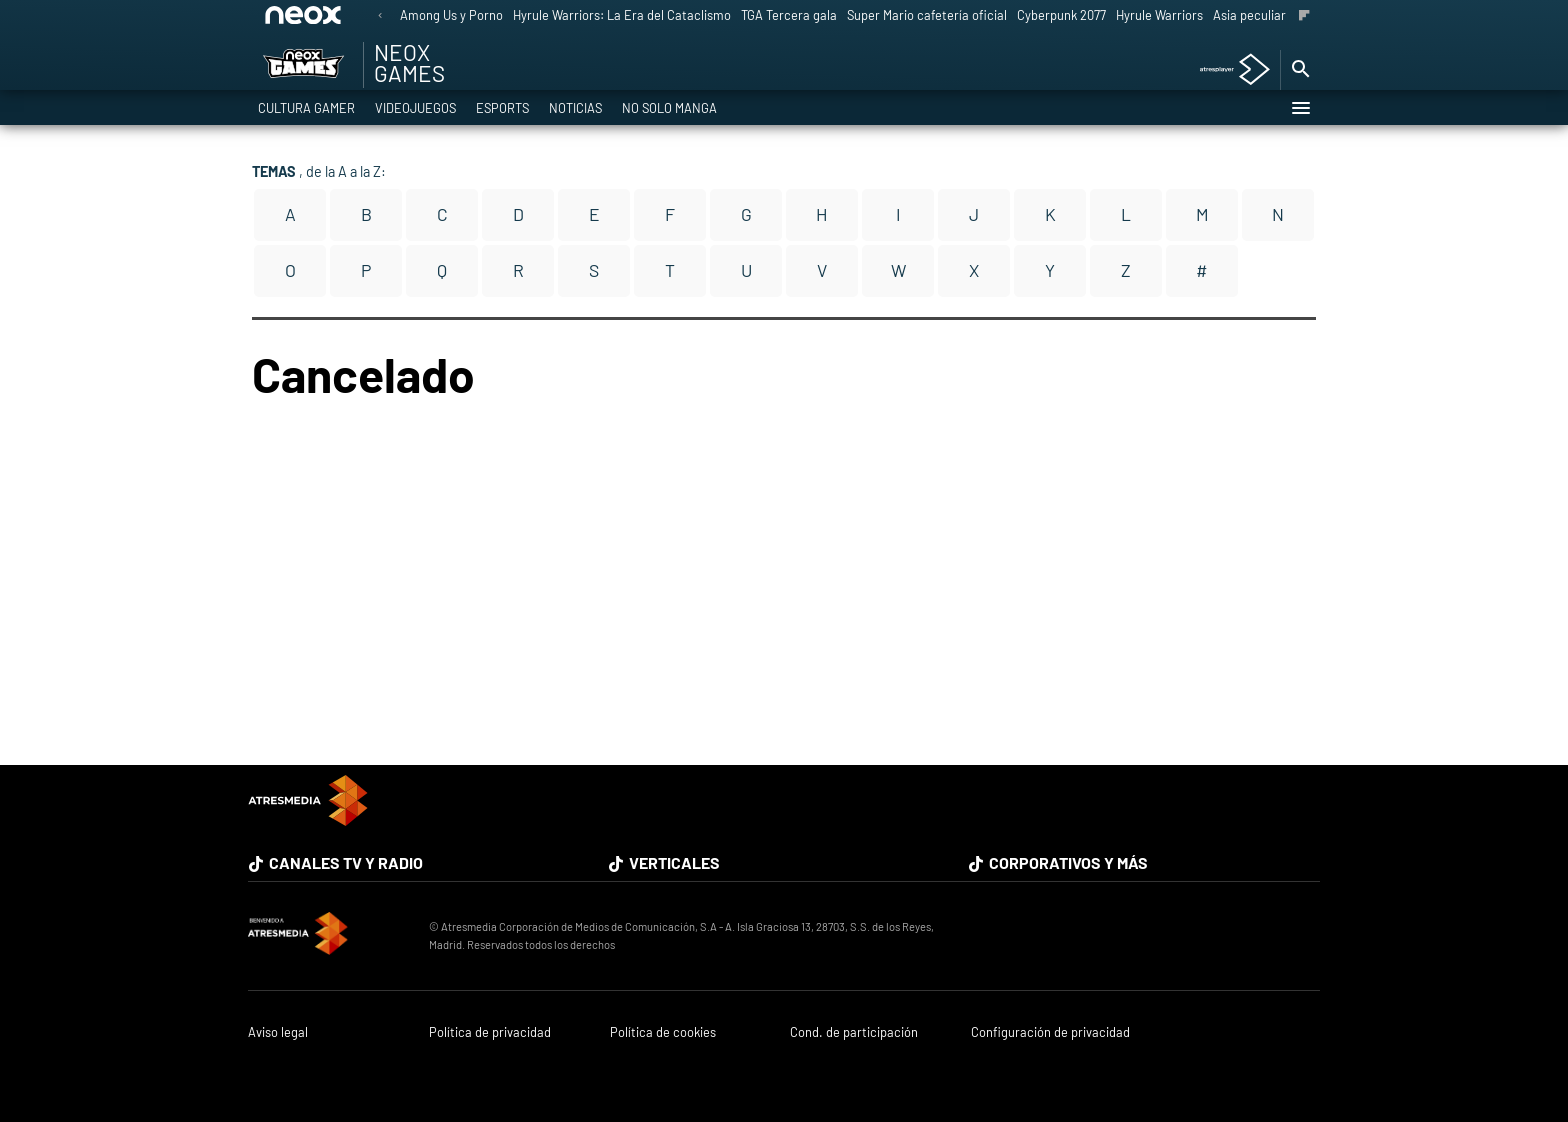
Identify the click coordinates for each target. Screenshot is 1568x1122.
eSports (502, 108)
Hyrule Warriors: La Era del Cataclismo (622, 15)
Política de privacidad (490, 1032)
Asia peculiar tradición (1276, 15)
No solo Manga (669, 108)
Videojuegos (415, 108)
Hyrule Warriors (1159, 15)
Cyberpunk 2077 (1061, 15)
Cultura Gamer (306, 108)
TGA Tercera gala (789, 15)
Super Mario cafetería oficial (927, 15)
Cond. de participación (854, 1032)
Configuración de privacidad (1050, 1032)
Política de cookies (663, 1032)
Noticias (575, 108)
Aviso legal (278, 1032)
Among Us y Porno (451, 15)
